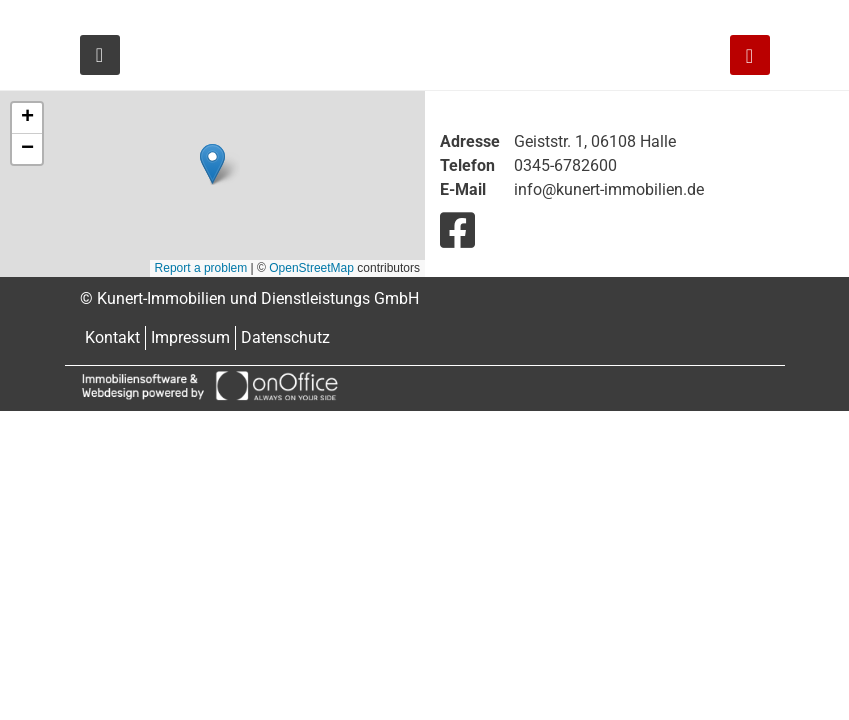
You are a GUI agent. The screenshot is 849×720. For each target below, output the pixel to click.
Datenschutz (285, 337)
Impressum (190, 337)
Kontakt (112, 337)
